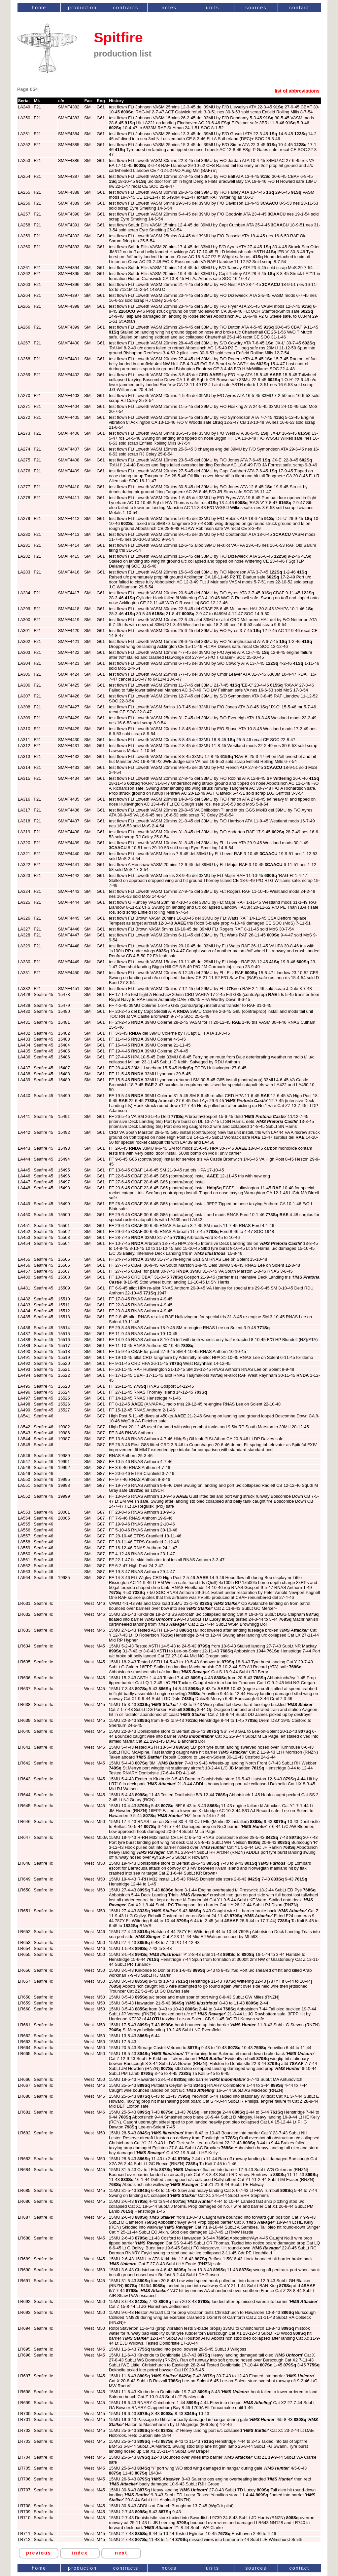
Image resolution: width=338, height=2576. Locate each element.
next (121, 2553)
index (80, 2553)
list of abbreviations (297, 91)
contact (299, 7)
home (39, 7)
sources (255, 7)
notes (169, 7)
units (212, 7)
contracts (125, 7)
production (82, 7)
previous (38, 2553)
